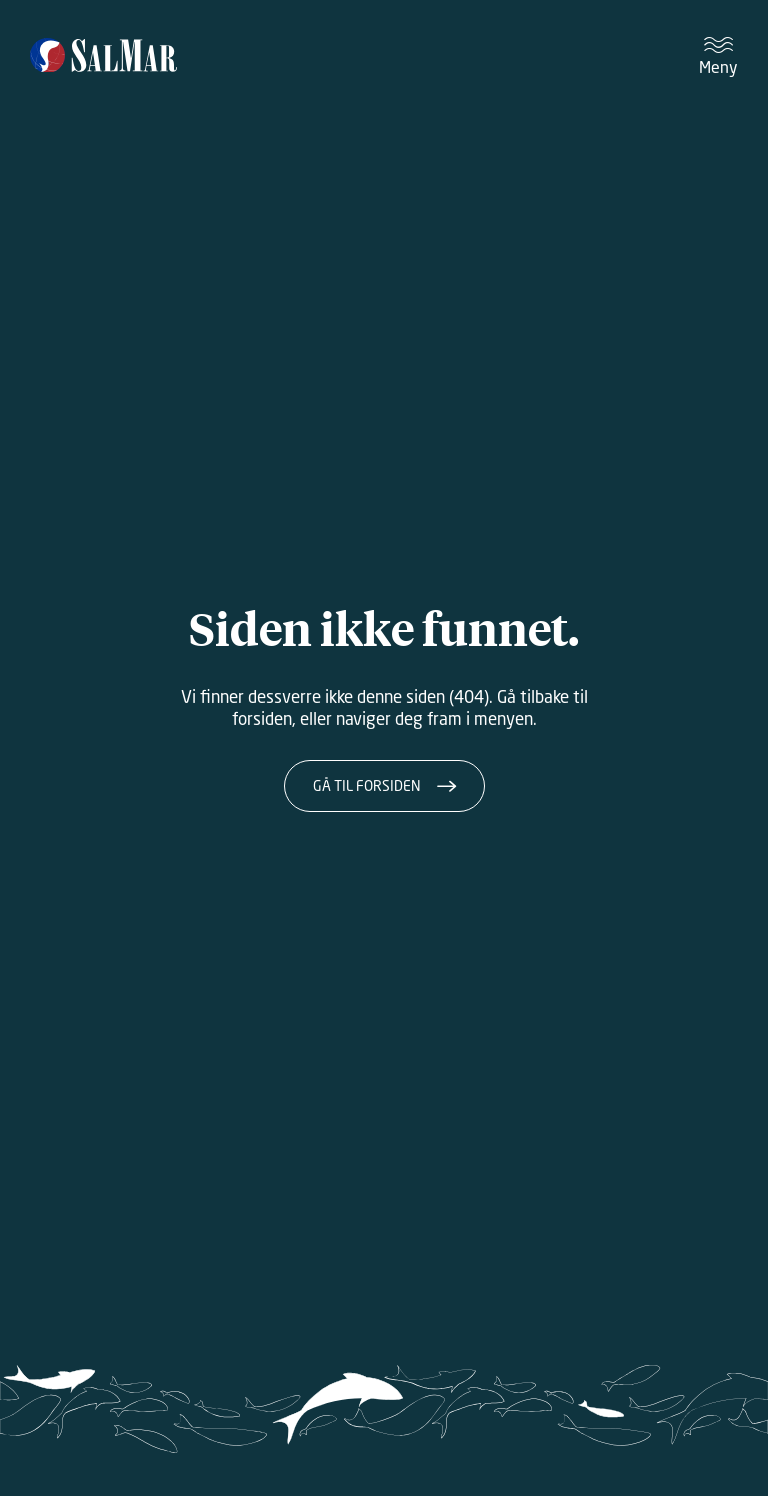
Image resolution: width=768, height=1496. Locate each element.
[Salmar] (103, 57)
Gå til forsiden (367, 785)
